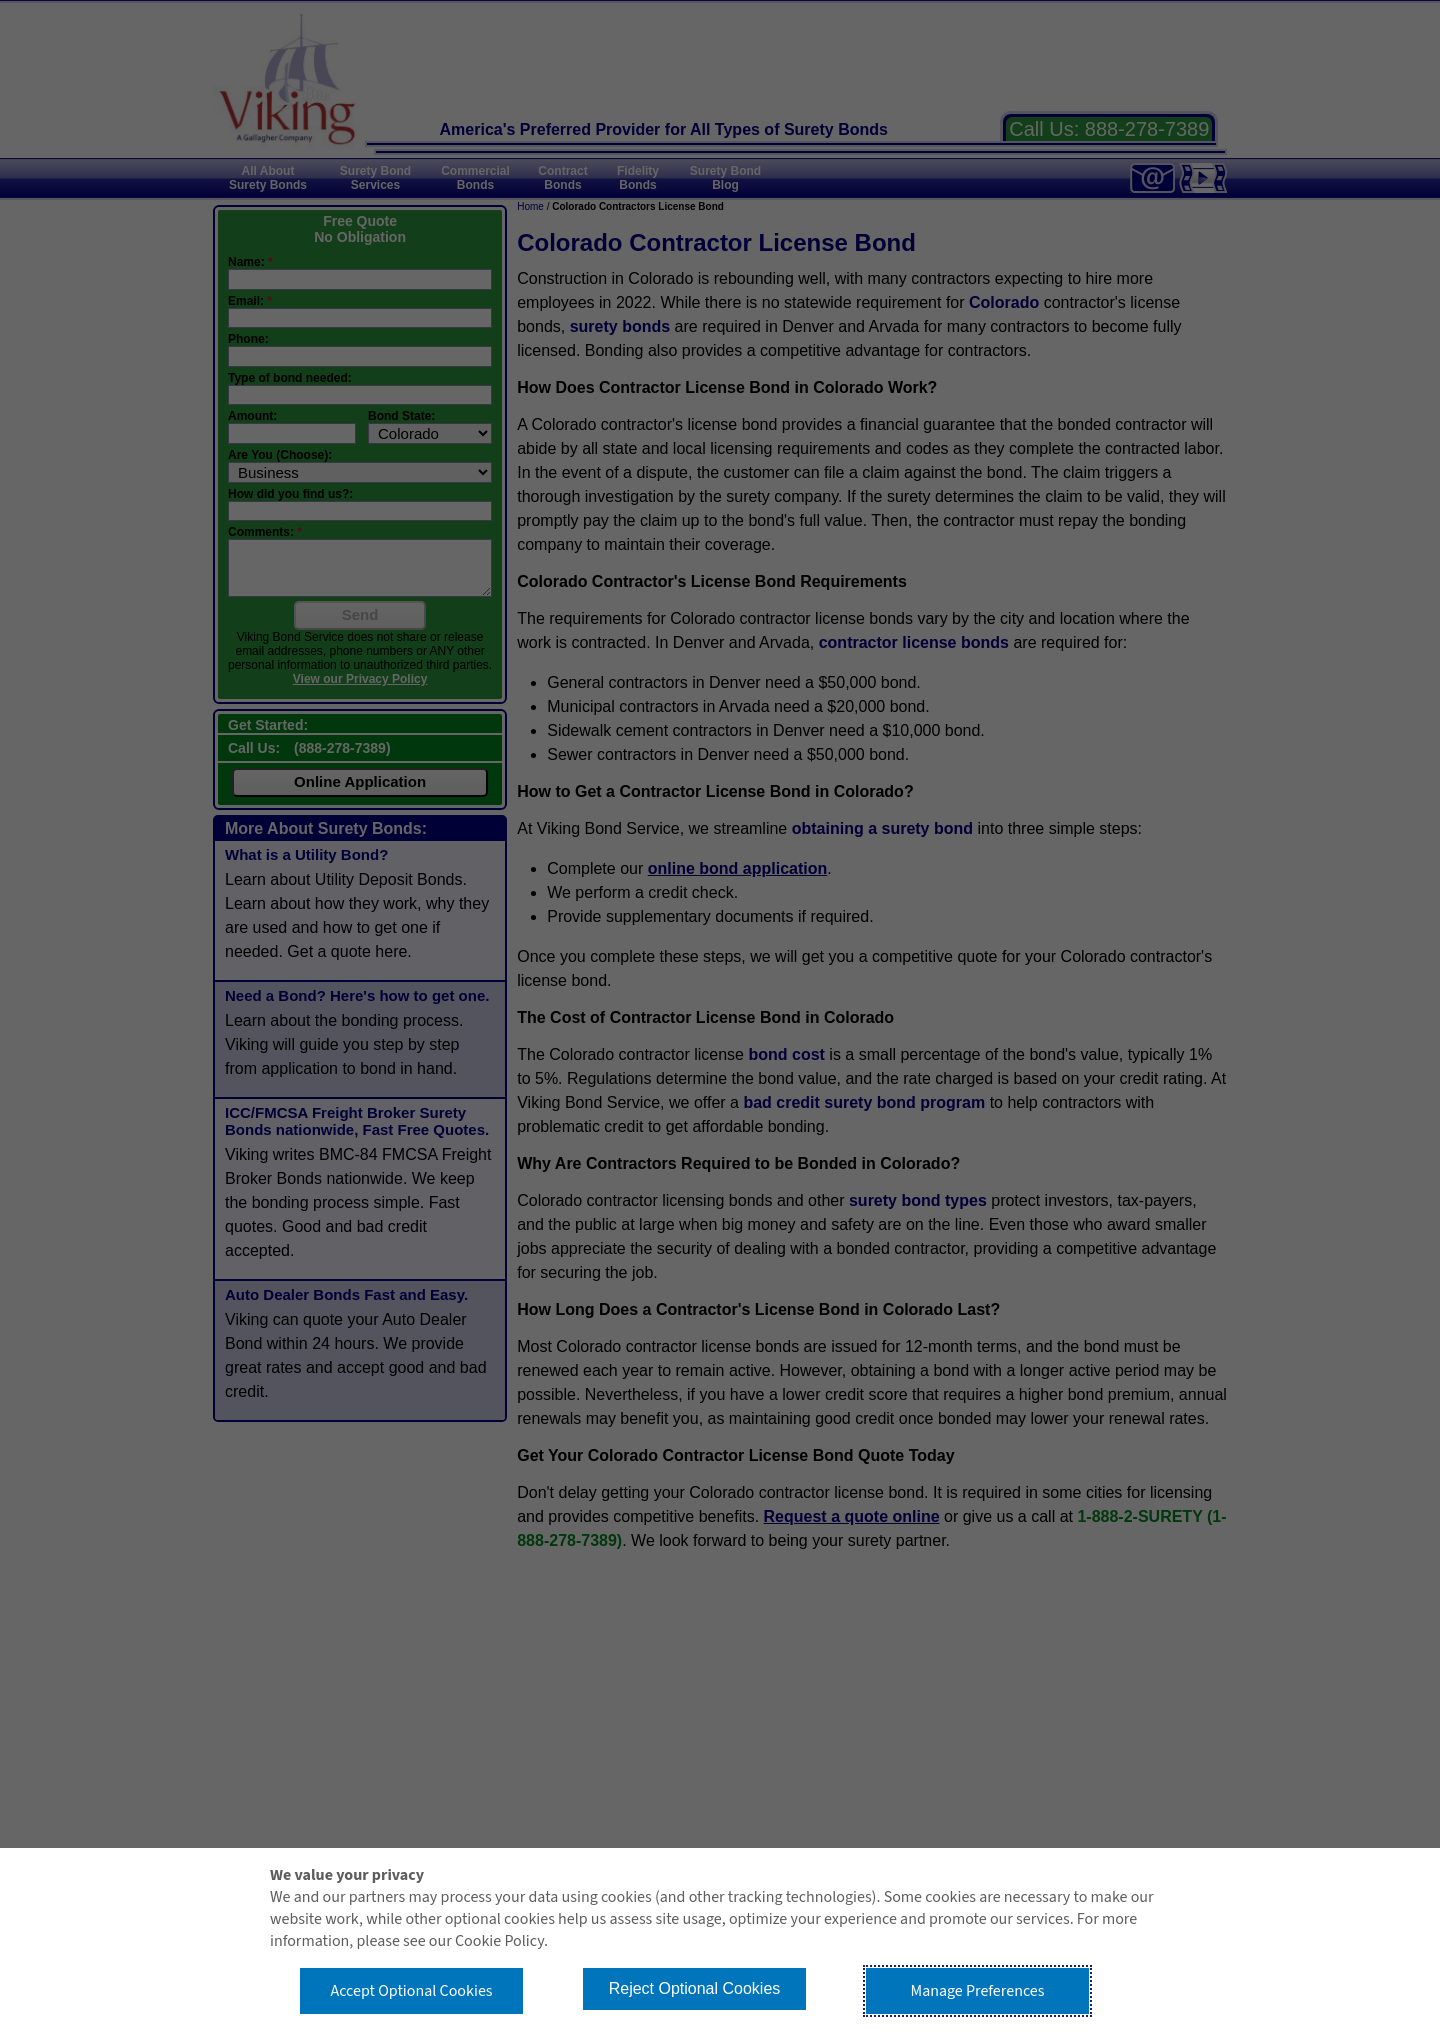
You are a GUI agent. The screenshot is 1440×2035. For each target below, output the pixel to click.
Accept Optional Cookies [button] (411, 1991)
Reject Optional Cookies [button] (695, 1988)
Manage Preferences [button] (978, 1991)
